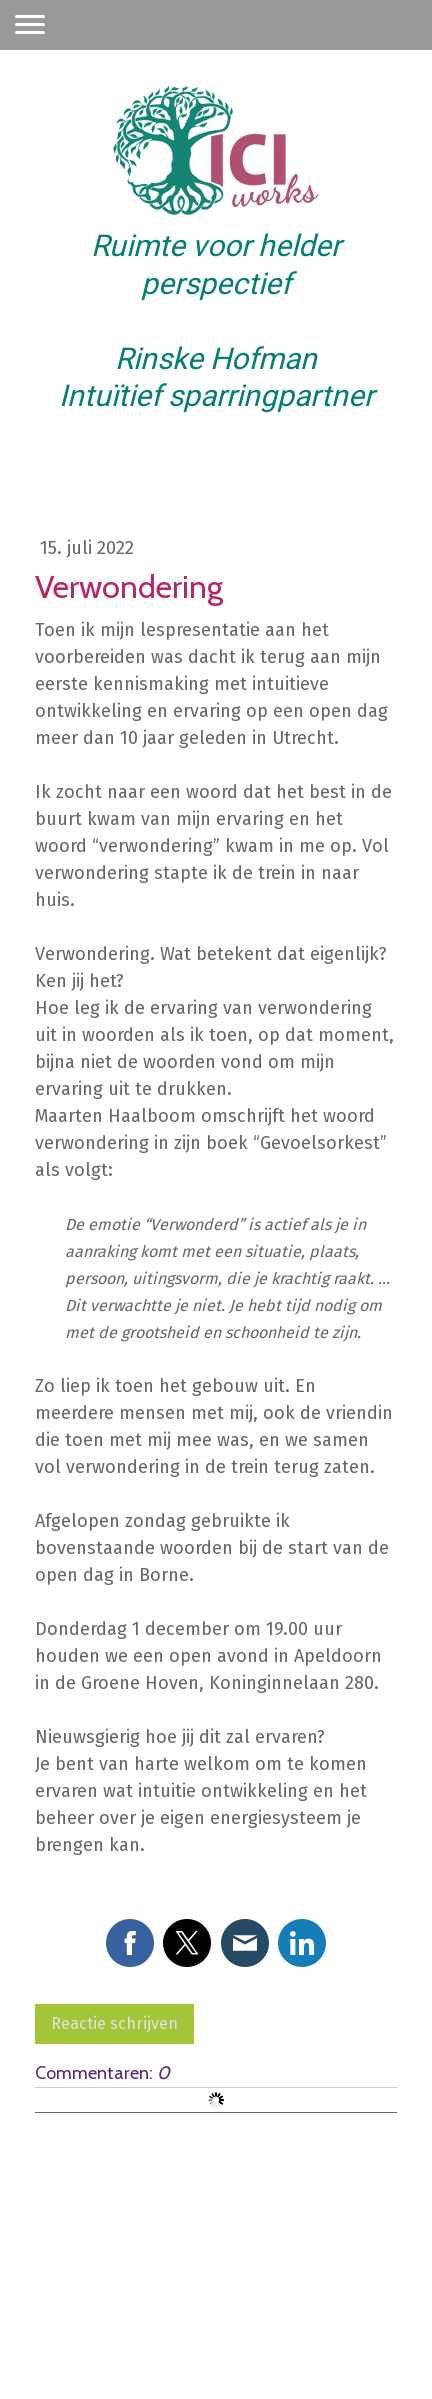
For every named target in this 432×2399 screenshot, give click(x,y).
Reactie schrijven (114, 2023)
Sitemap (326, 2311)
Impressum (49, 2311)
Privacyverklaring (146, 2311)
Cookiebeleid (249, 2311)
